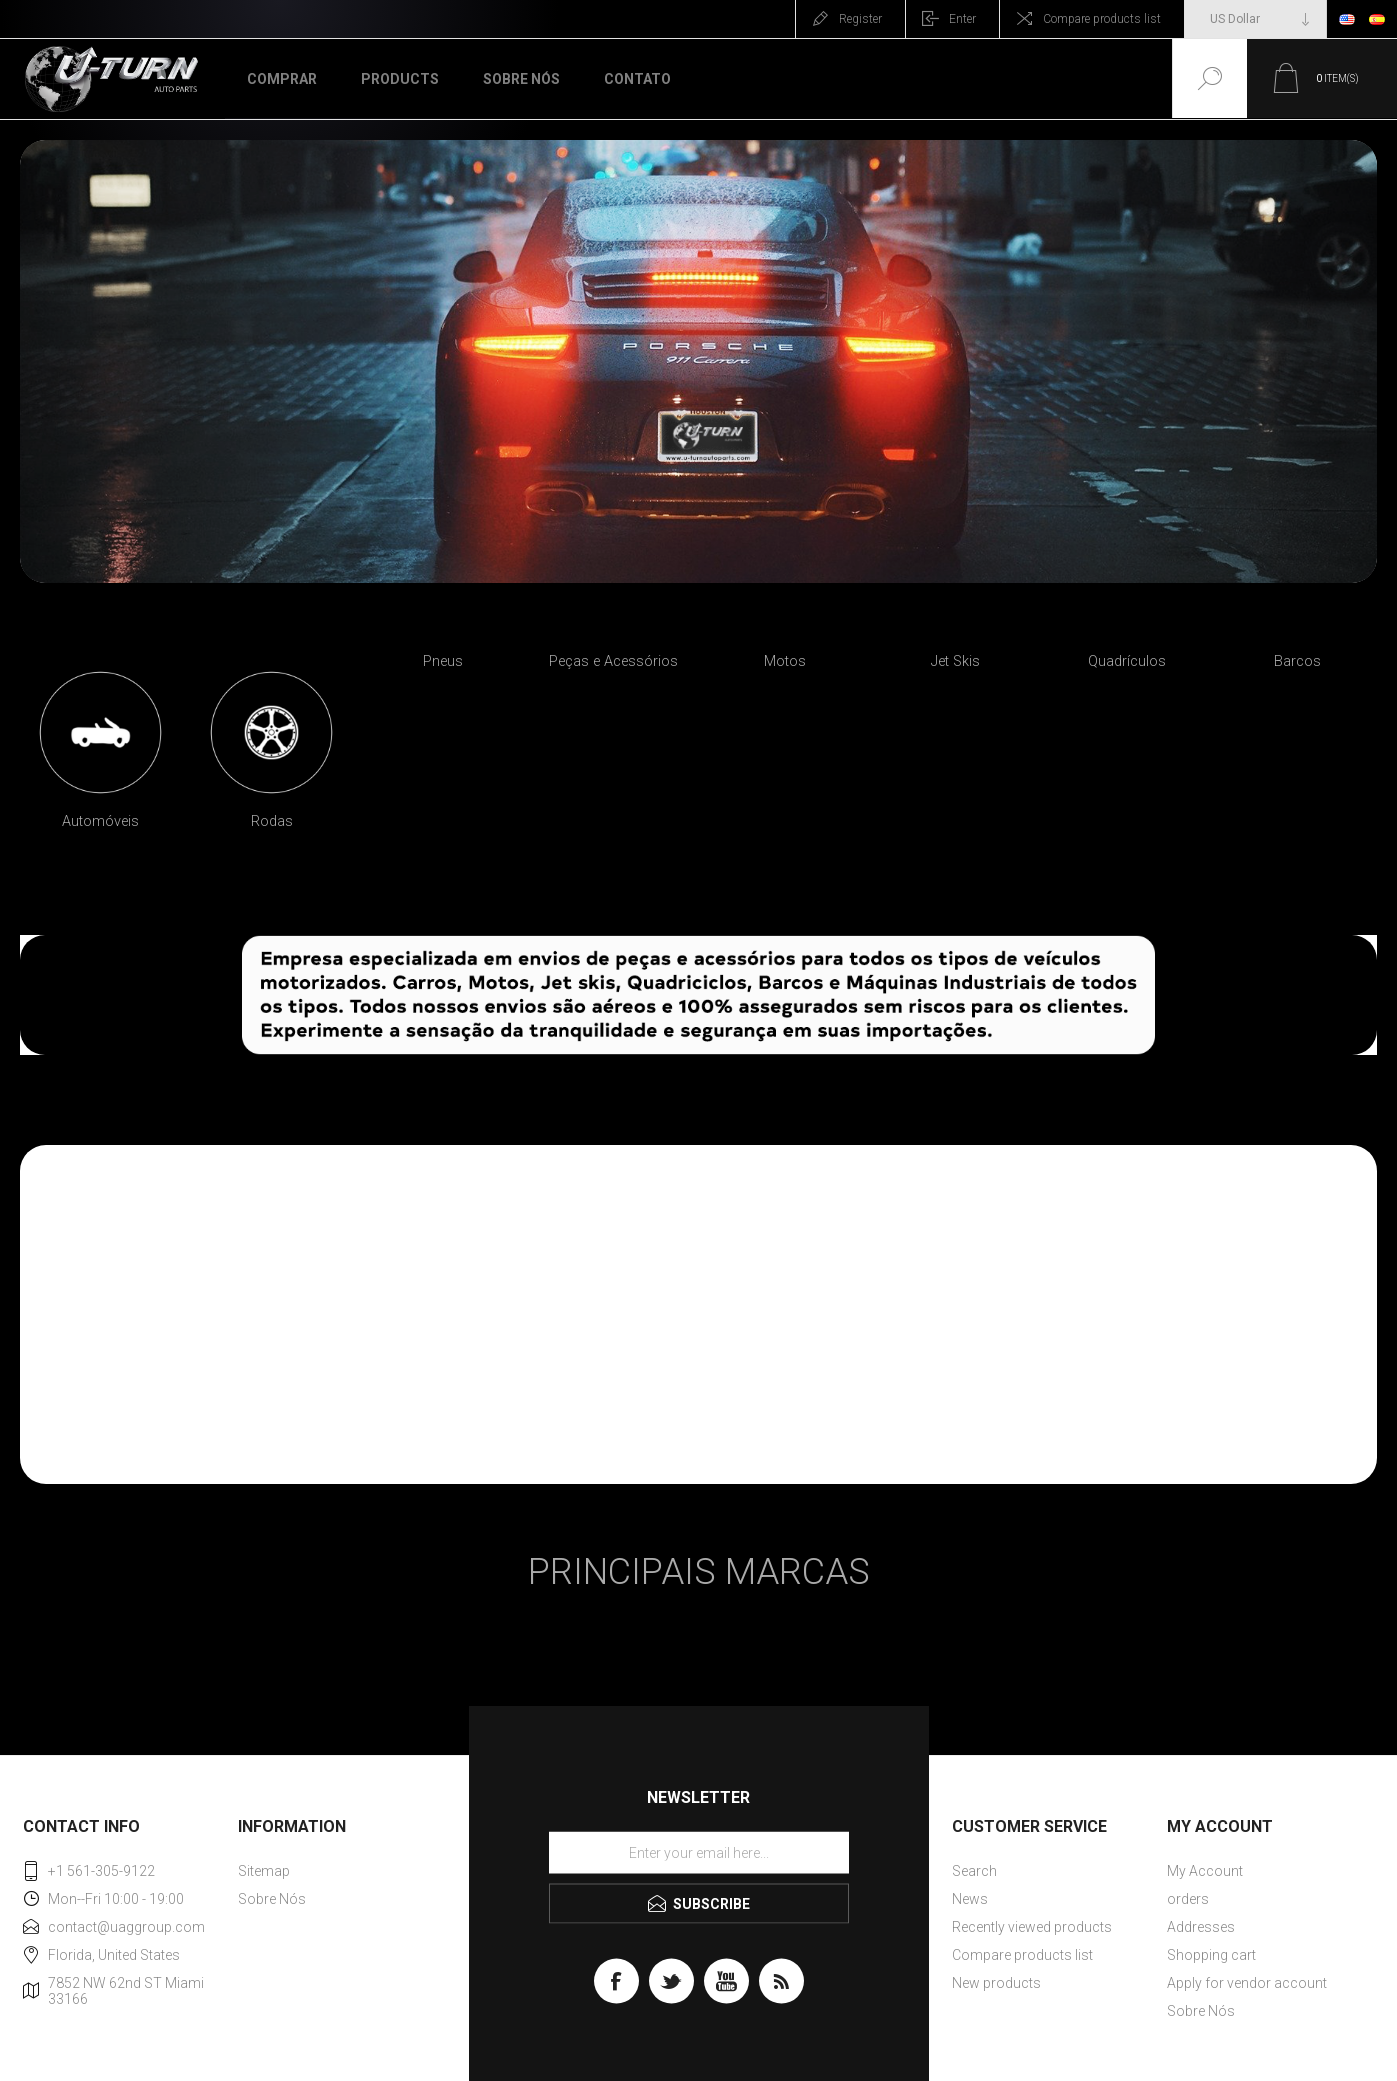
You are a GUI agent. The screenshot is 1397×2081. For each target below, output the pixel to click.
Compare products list (1102, 19)
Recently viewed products (1032, 1927)
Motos (785, 661)
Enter (962, 19)
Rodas (272, 821)
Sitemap (264, 1871)
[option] (100, 758)
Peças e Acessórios (613, 661)
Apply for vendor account (1247, 1983)
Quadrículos (1127, 661)
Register (860, 19)
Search (974, 1871)
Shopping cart (1211, 1955)
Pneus (443, 661)
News (970, 1899)
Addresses (1201, 1927)
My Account (1205, 1871)
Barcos (1297, 661)
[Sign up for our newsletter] (699, 1852)
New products (996, 1983)
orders (1188, 1899)
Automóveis (100, 821)
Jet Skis (955, 661)
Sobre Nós (272, 1899)
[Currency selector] (1255, 19)
